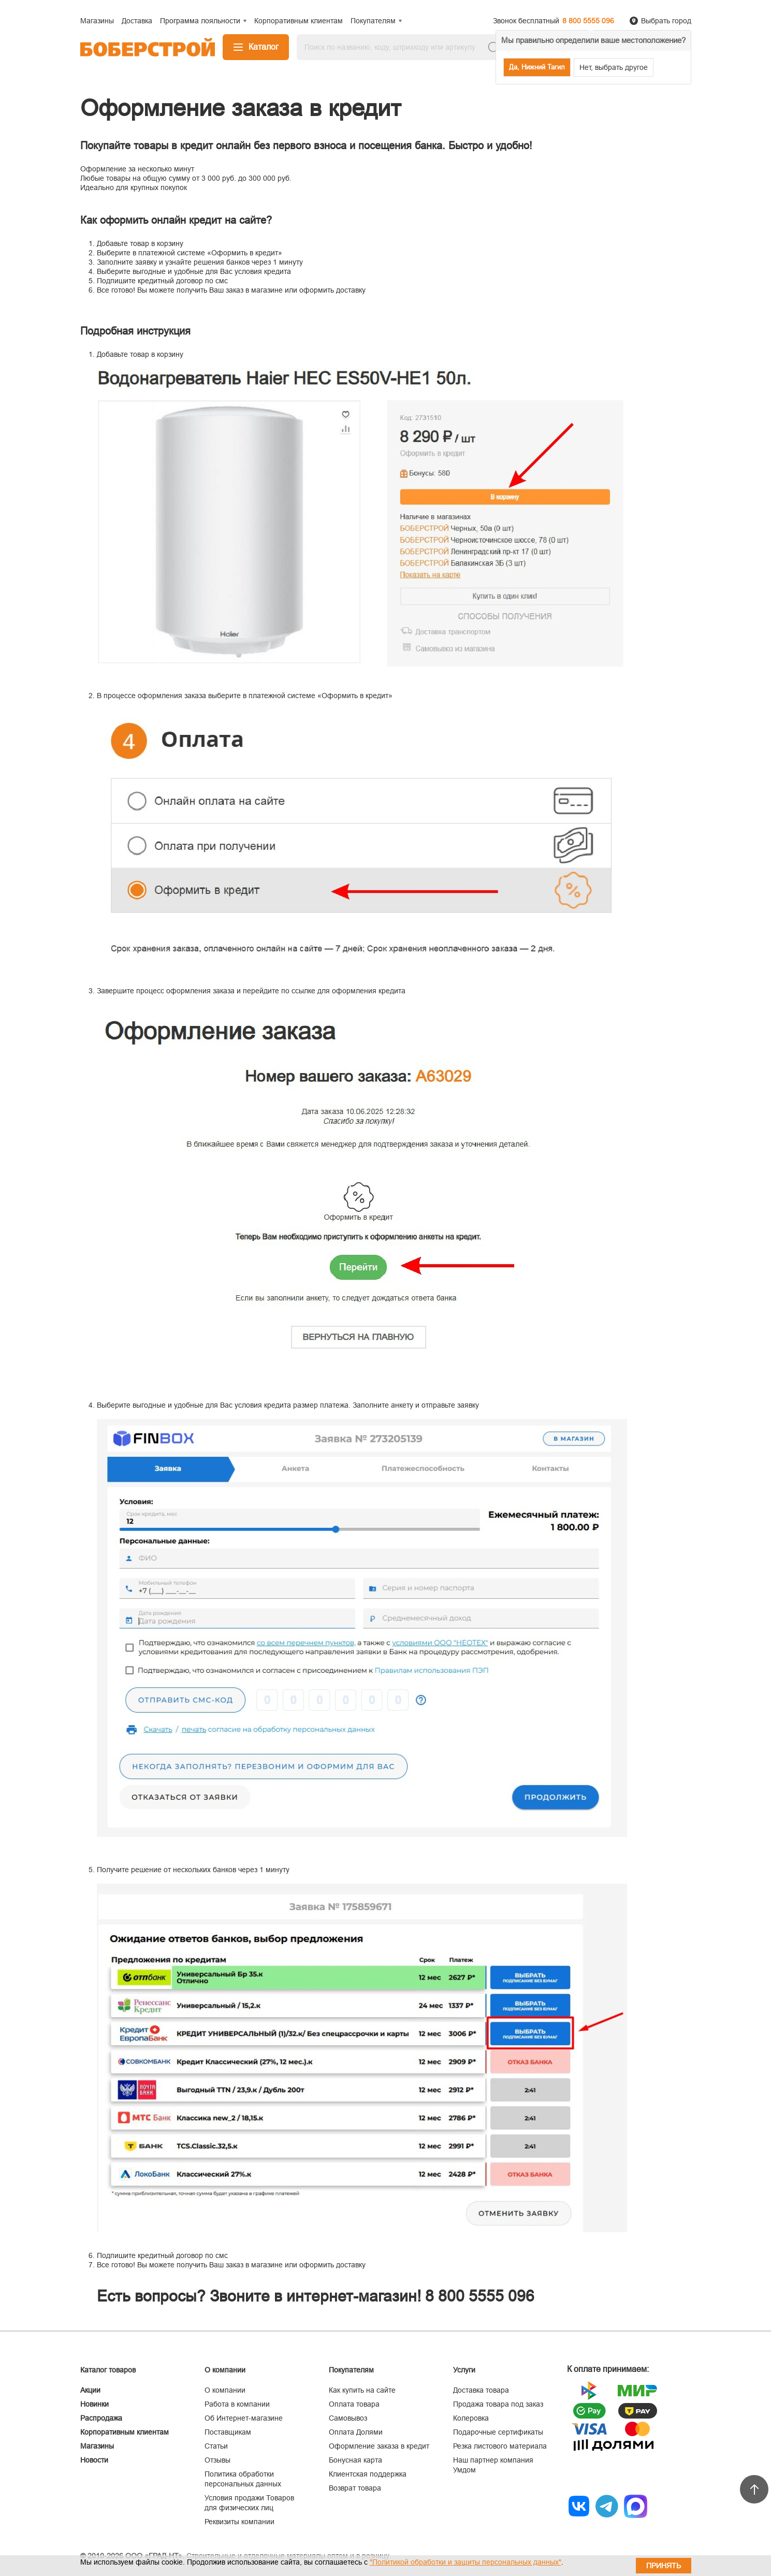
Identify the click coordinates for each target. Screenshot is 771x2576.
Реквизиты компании (239, 2521)
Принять (663, 2565)
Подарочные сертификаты (498, 2432)
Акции (90, 2390)
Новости (94, 2460)
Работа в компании (237, 2404)
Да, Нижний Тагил (537, 67)
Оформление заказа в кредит (379, 2446)
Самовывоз (348, 2418)
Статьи (216, 2446)
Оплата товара (354, 2404)
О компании (225, 2390)
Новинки (94, 2404)
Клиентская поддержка (367, 2474)
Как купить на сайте (362, 2390)
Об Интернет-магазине (244, 2418)
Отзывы (217, 2460)
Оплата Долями (356, 2432)
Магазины (97, 2446)
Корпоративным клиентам (124, 2432)
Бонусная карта (355, 2460)
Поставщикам (228, 2432)
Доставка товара (481, 2390)
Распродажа (101, 2418)
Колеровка (471, 2418)
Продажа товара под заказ (498, 2404)
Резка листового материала (500, 2446)
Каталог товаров (108, 2370)
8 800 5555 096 (588, 21)
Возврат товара (355, 2488)
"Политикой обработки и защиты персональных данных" (465, 2562)
